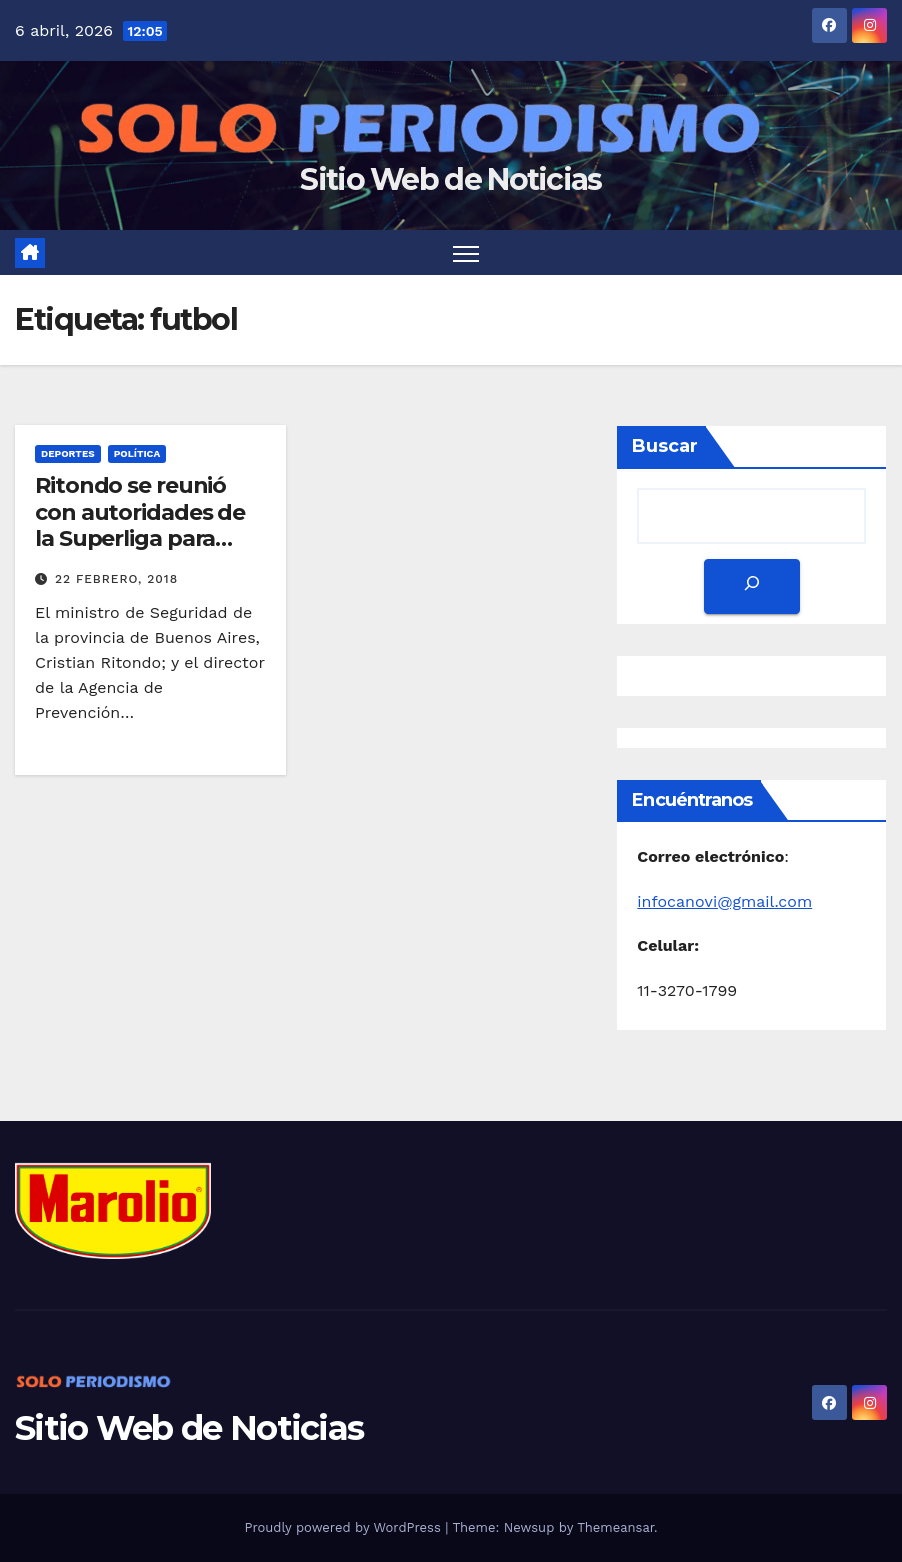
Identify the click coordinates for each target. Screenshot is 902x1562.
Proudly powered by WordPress (344, 1527)
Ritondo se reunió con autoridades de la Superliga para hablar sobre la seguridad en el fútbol (140, 551)
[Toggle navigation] (466, 252)
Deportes (68, 453)
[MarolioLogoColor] (113, 1208)
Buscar (665, 446)
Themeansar (615, 1527)
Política (137, 453)
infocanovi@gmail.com (724, 901)
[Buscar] (752, 586)
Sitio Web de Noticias (450, 179)
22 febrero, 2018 (116, 579)
